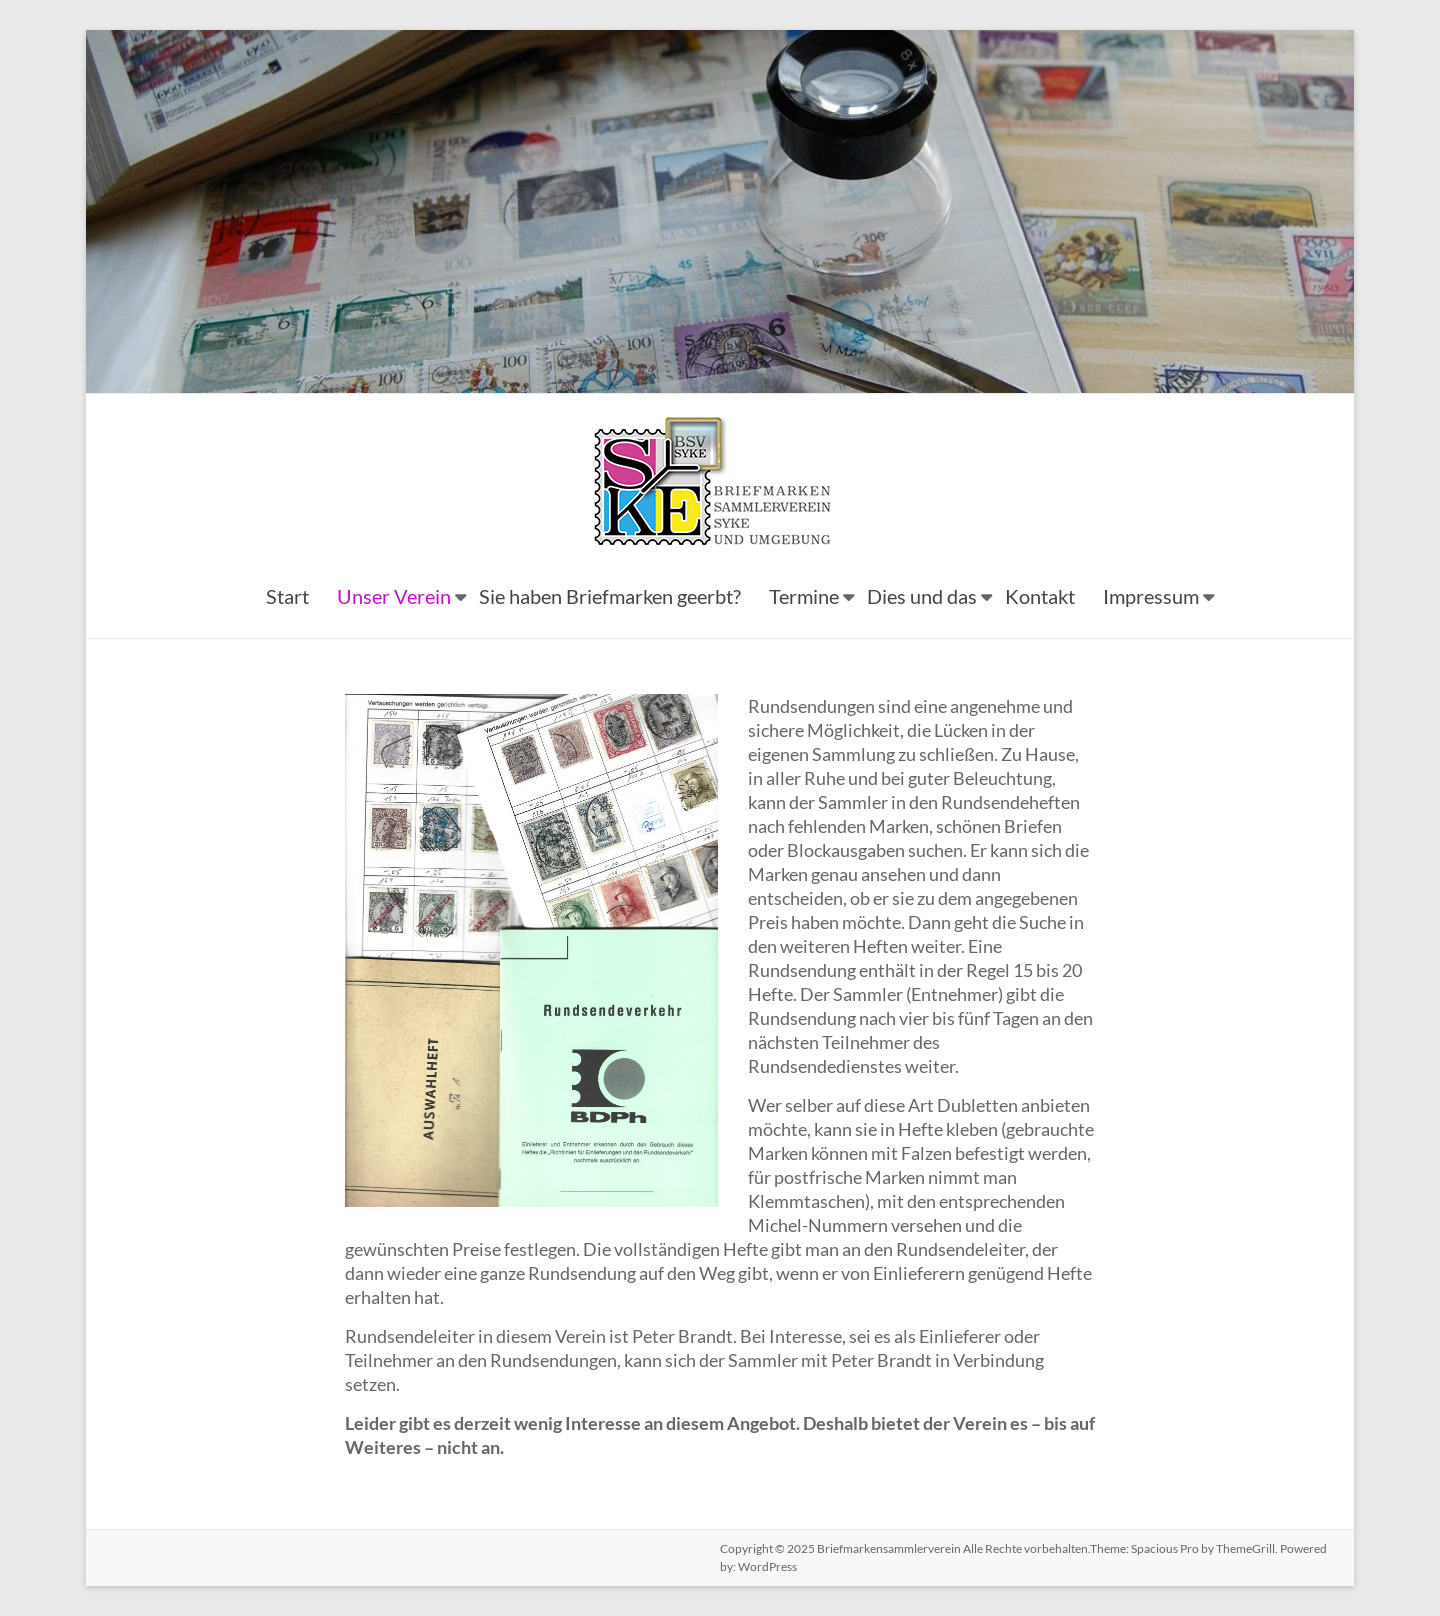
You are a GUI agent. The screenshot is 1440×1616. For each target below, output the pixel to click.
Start (287, 596)
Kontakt (1040, 596)
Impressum (1151, 596)
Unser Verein (394, 596)
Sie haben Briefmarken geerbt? (610, 596)
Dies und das (922, 596)
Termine (804, 596)
